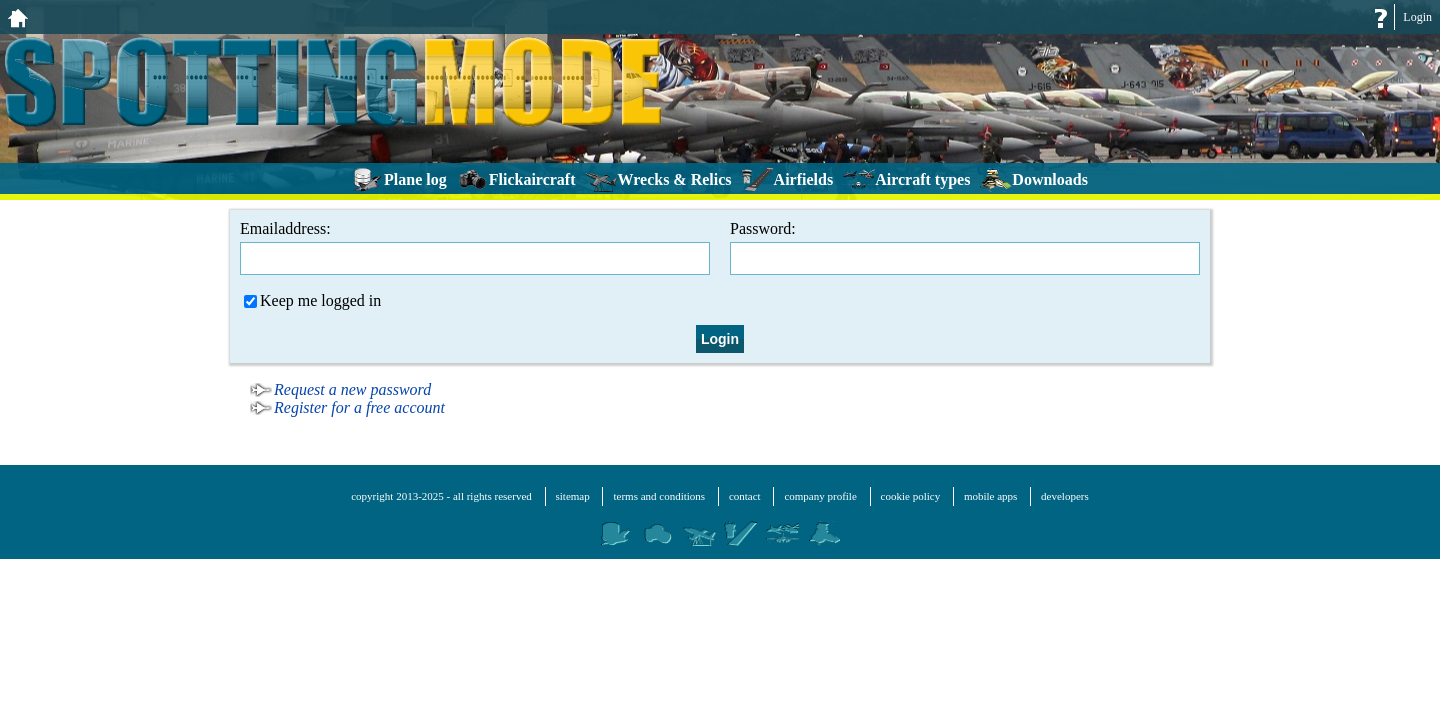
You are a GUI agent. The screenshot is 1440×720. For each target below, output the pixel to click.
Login (1417, 17)
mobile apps (990, 496)
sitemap (573, 496)
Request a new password (352, 389)
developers (1065, 496)
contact (745, 496)
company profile (820, 496)
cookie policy (911, 496)
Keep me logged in (312, 300)
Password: (965, 247)
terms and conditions (659, 496)
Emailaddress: (475, 247)
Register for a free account (359, 407)
